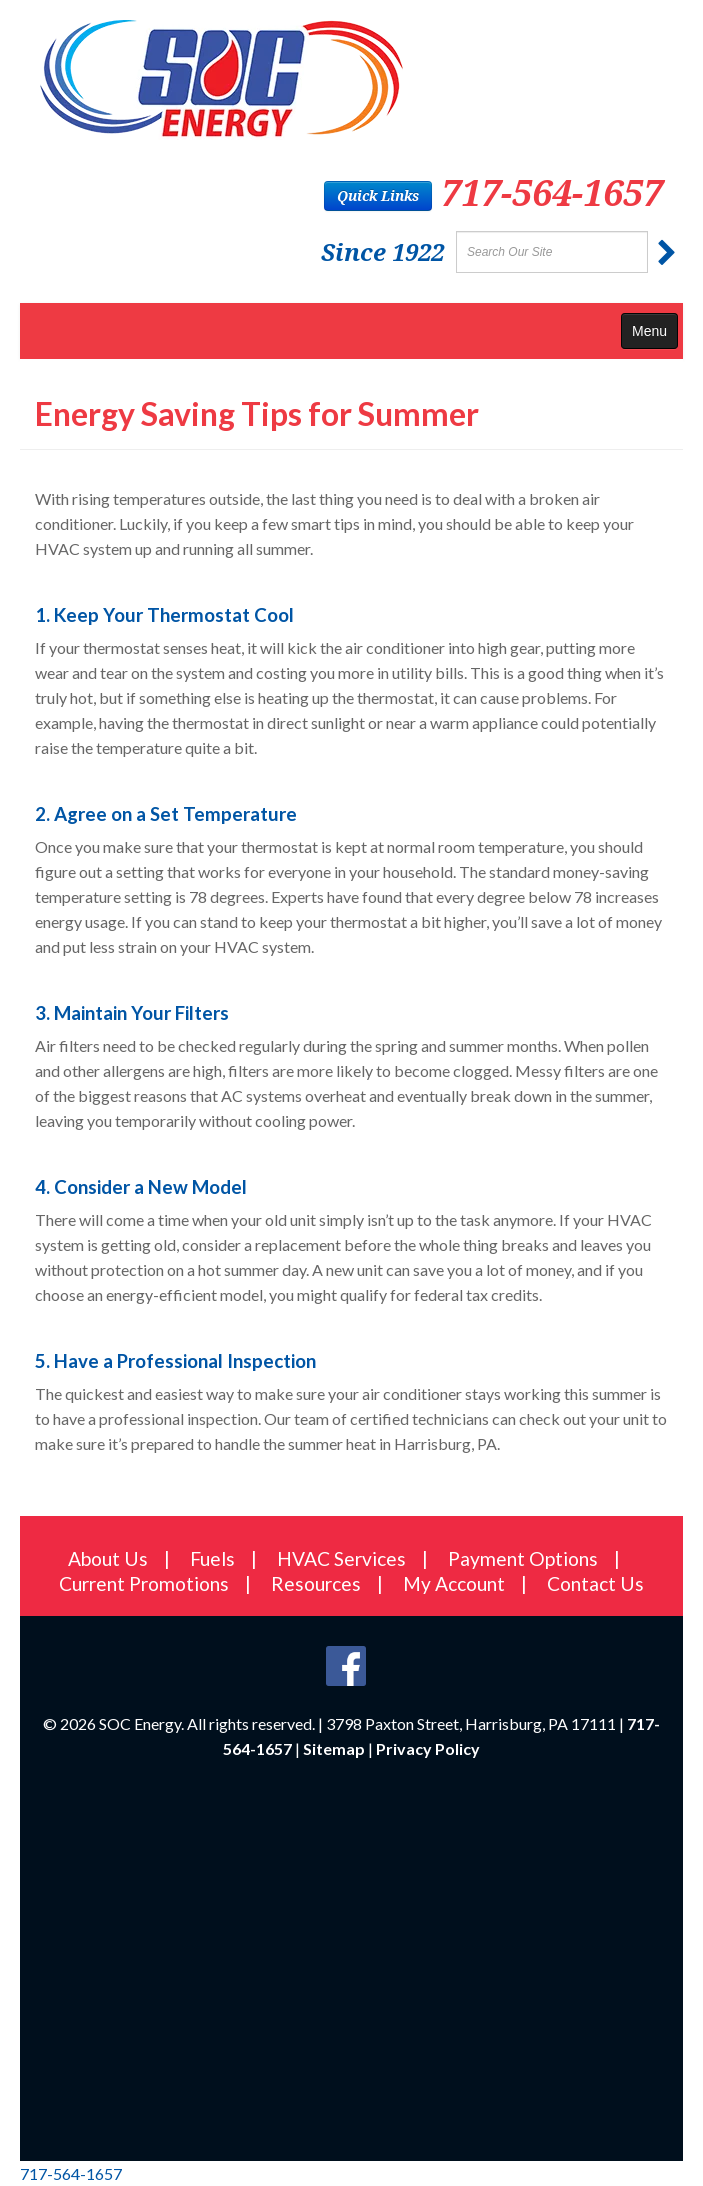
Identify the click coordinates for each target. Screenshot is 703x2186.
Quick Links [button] (378, 195)
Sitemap (334, 1748)
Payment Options (523, 1558)
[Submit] (667, 253)
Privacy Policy (428, 1748)
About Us (108, 1558)
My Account (454, 1583)
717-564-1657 (552, 192)
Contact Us (595, 1583)
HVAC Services (341, 1558)
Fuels (212, 1558)
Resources (316, 1583)
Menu (649, 331)
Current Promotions (144, 1583)
